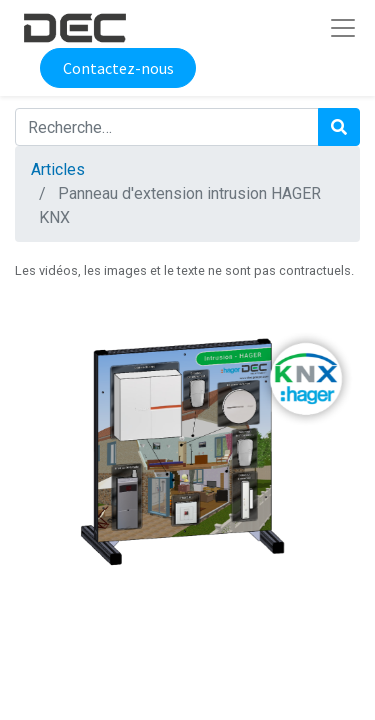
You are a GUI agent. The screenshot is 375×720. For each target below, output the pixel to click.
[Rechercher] (339, 127)
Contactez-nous (118, 68)
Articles (58, 169)
